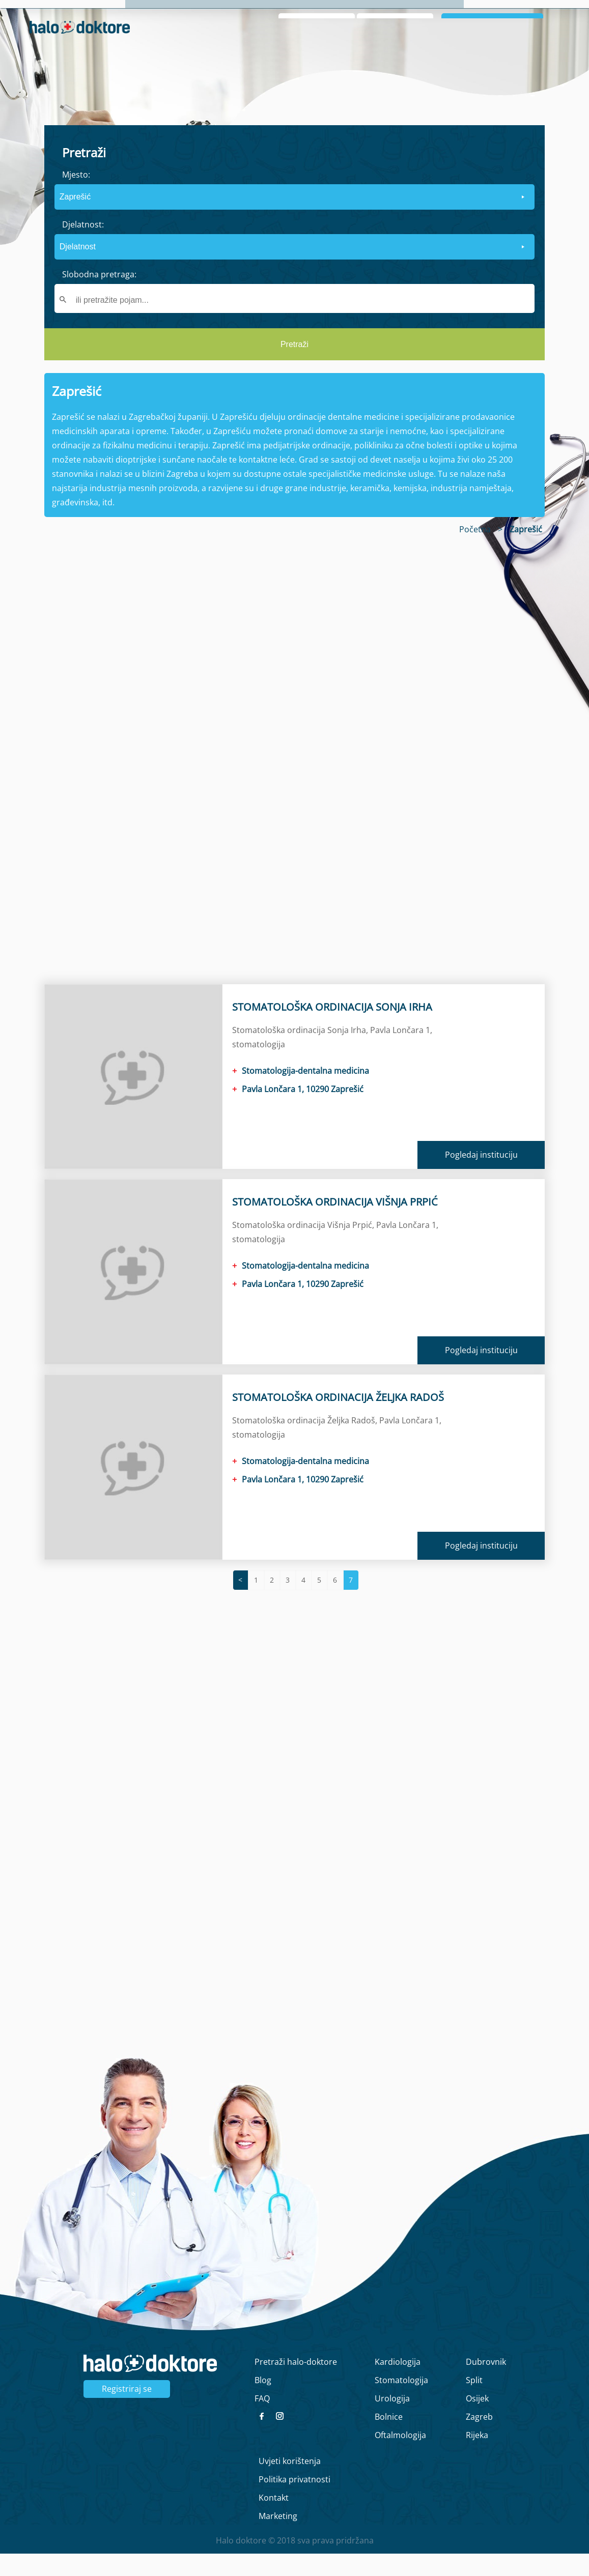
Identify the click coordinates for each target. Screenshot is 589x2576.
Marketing (278, 2538)
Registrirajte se (530, 61)
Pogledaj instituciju (481, 1177)
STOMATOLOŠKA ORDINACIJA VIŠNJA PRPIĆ (335, 1224)
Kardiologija (397, 2384)
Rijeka (477, 2457)
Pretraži (294, 366)
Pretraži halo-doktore (296, 2384)
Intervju (483, 15)
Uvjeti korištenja (290, 2483)
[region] (294, 777)
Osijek (477, 2420)
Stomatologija (401, 2402)
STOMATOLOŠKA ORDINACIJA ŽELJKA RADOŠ (338, 1419)
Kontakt (274, 2520)
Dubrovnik (486, 2384)
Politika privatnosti (294, 2501)
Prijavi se (492, 45)
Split (474, 2402)
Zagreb (479, 2439)
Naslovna (390, 15)
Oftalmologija (400, 2457)
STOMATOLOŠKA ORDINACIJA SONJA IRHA (332, 1029)
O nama (439, 15)
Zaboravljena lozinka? (398, 61)
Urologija (392, 2420)
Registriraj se (127, 2411)
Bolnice (389, 2439)
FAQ (262, 2420)
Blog (522, 15)
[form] (294, 265)
